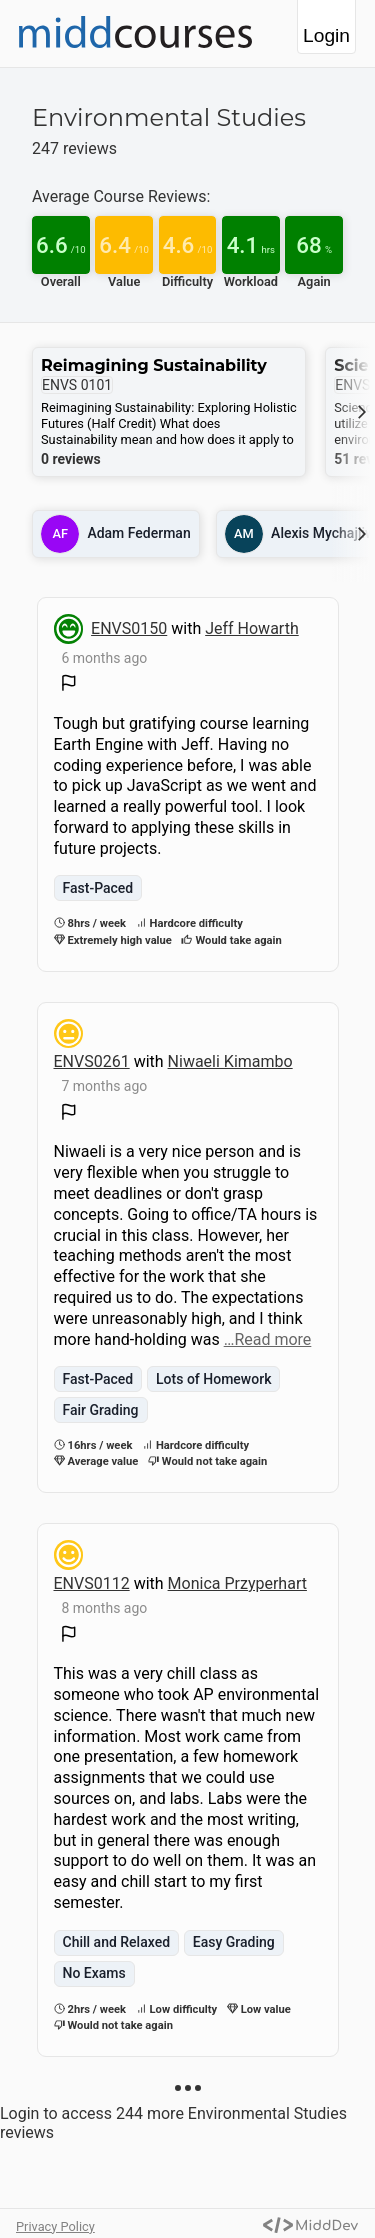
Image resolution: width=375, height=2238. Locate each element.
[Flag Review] (69, 685)
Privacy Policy (55, 2226)
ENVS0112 (92, 1583)
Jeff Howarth (252, 628)
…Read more (268, 1339)
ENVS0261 (92, 1061)
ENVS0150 (129, 628)
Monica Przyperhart (237, 1583)
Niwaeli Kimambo (230, 1061)
